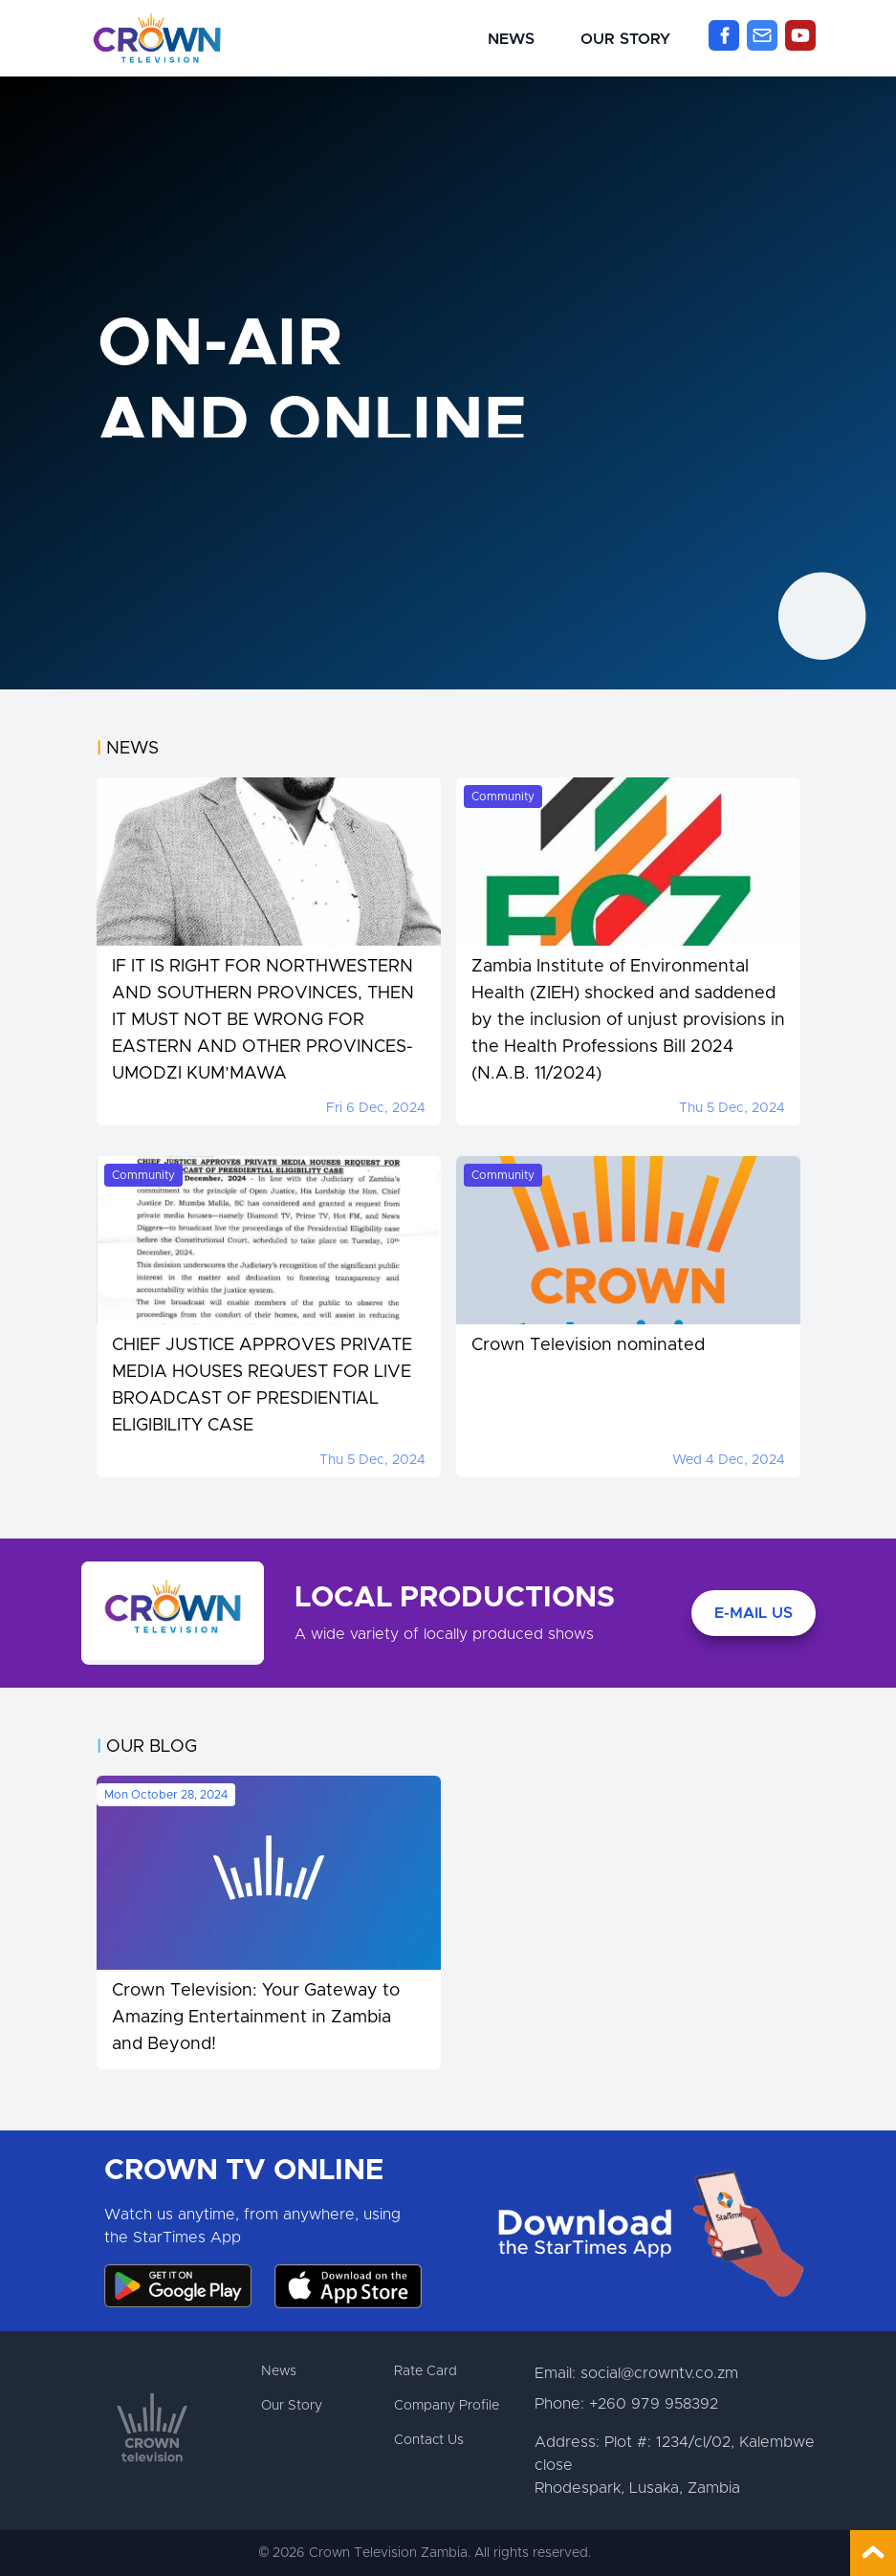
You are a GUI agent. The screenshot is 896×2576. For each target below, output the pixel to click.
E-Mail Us (753, 1613)
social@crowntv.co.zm (659, 2373)
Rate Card (425, 2371)
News (511, 39)
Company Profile (446, 2405)
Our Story (625, 39)
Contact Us (429, 2440)
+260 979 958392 (653, 2404)
